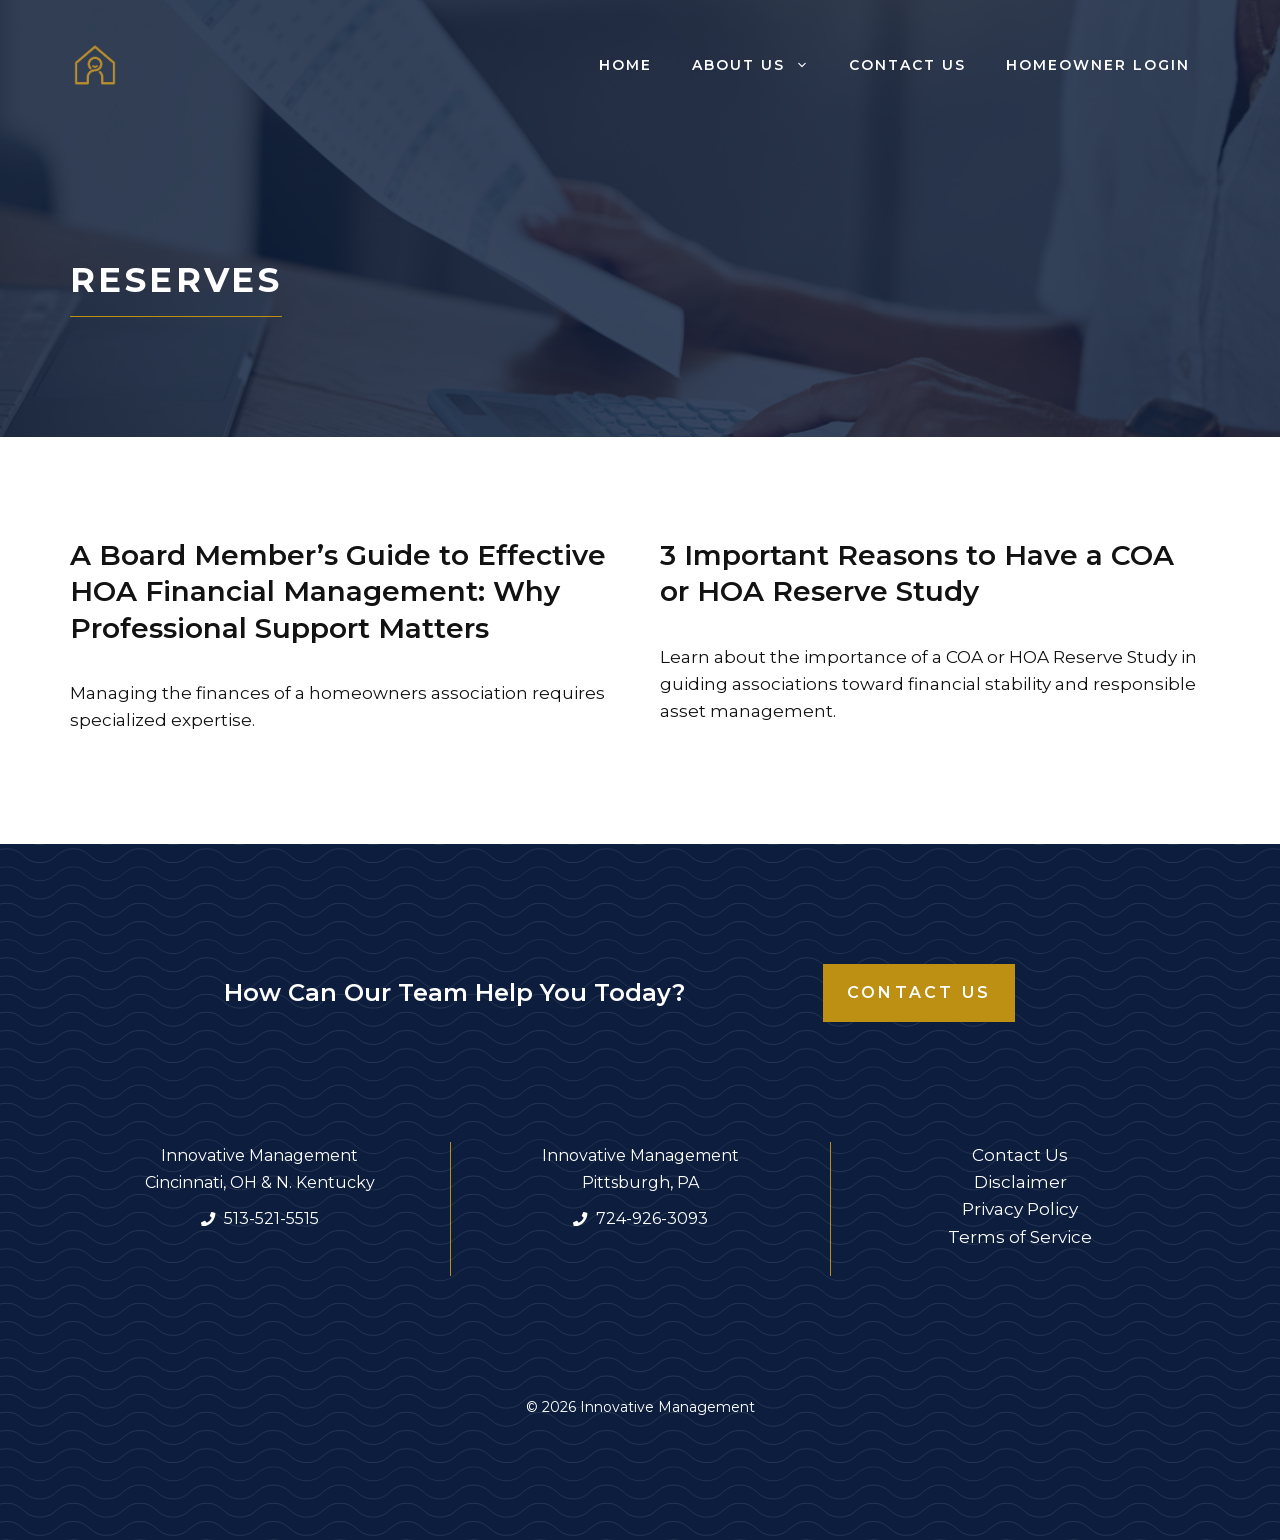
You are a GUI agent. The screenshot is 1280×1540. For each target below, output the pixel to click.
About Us (760, 65)
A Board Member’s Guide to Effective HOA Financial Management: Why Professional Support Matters (338, 591)
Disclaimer (1020, 1182)
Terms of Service (1020, 1237)
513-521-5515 (271, 1218)
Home (625, 65)
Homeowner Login (1098, 65)
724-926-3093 (652, 1218)
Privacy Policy (1020, 1209)
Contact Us (907, 65)
